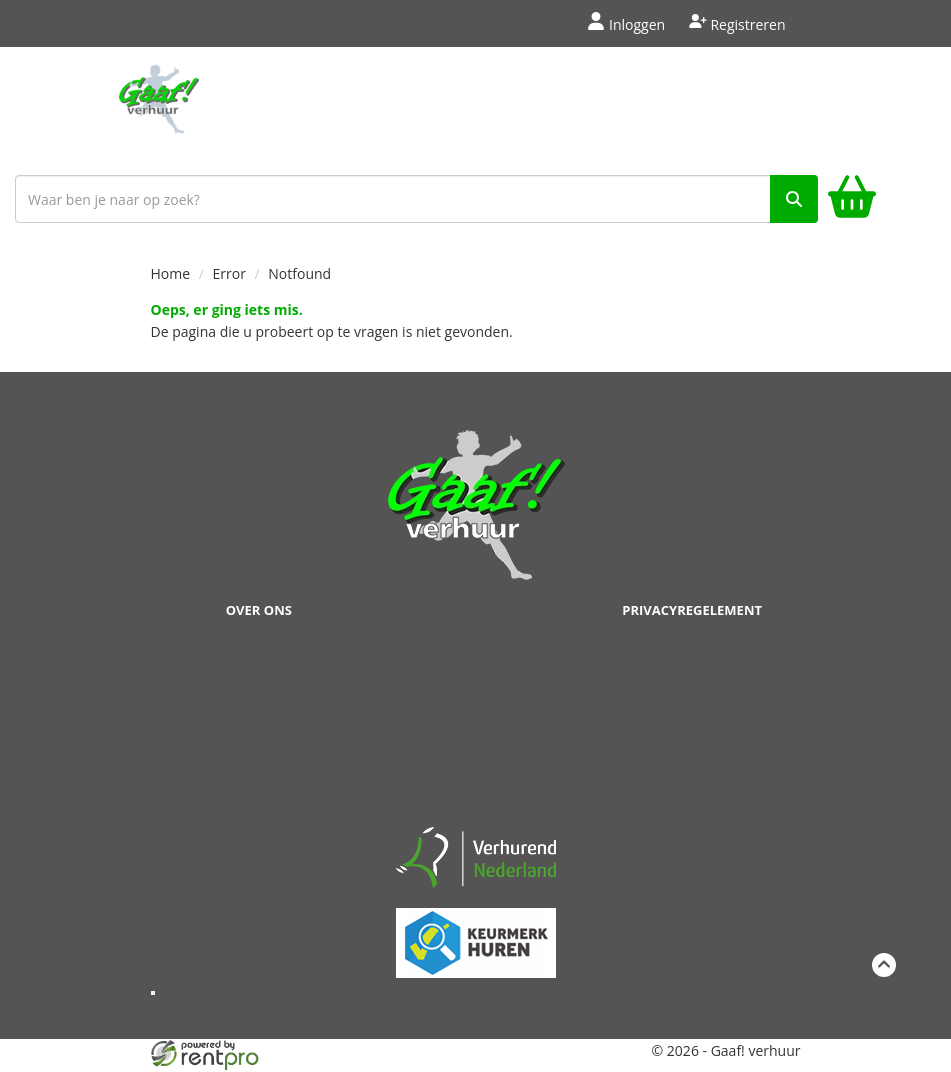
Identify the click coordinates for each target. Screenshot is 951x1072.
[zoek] (794, 199)
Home (171, 273)
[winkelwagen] (852, 199)
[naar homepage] (158, 107)
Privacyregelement (692, 610)
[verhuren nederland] (476, 856)
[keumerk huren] (476, 931)
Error (229, 273)
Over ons (259, 610)
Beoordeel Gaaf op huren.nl (476, 727)
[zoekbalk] (416, 199)
